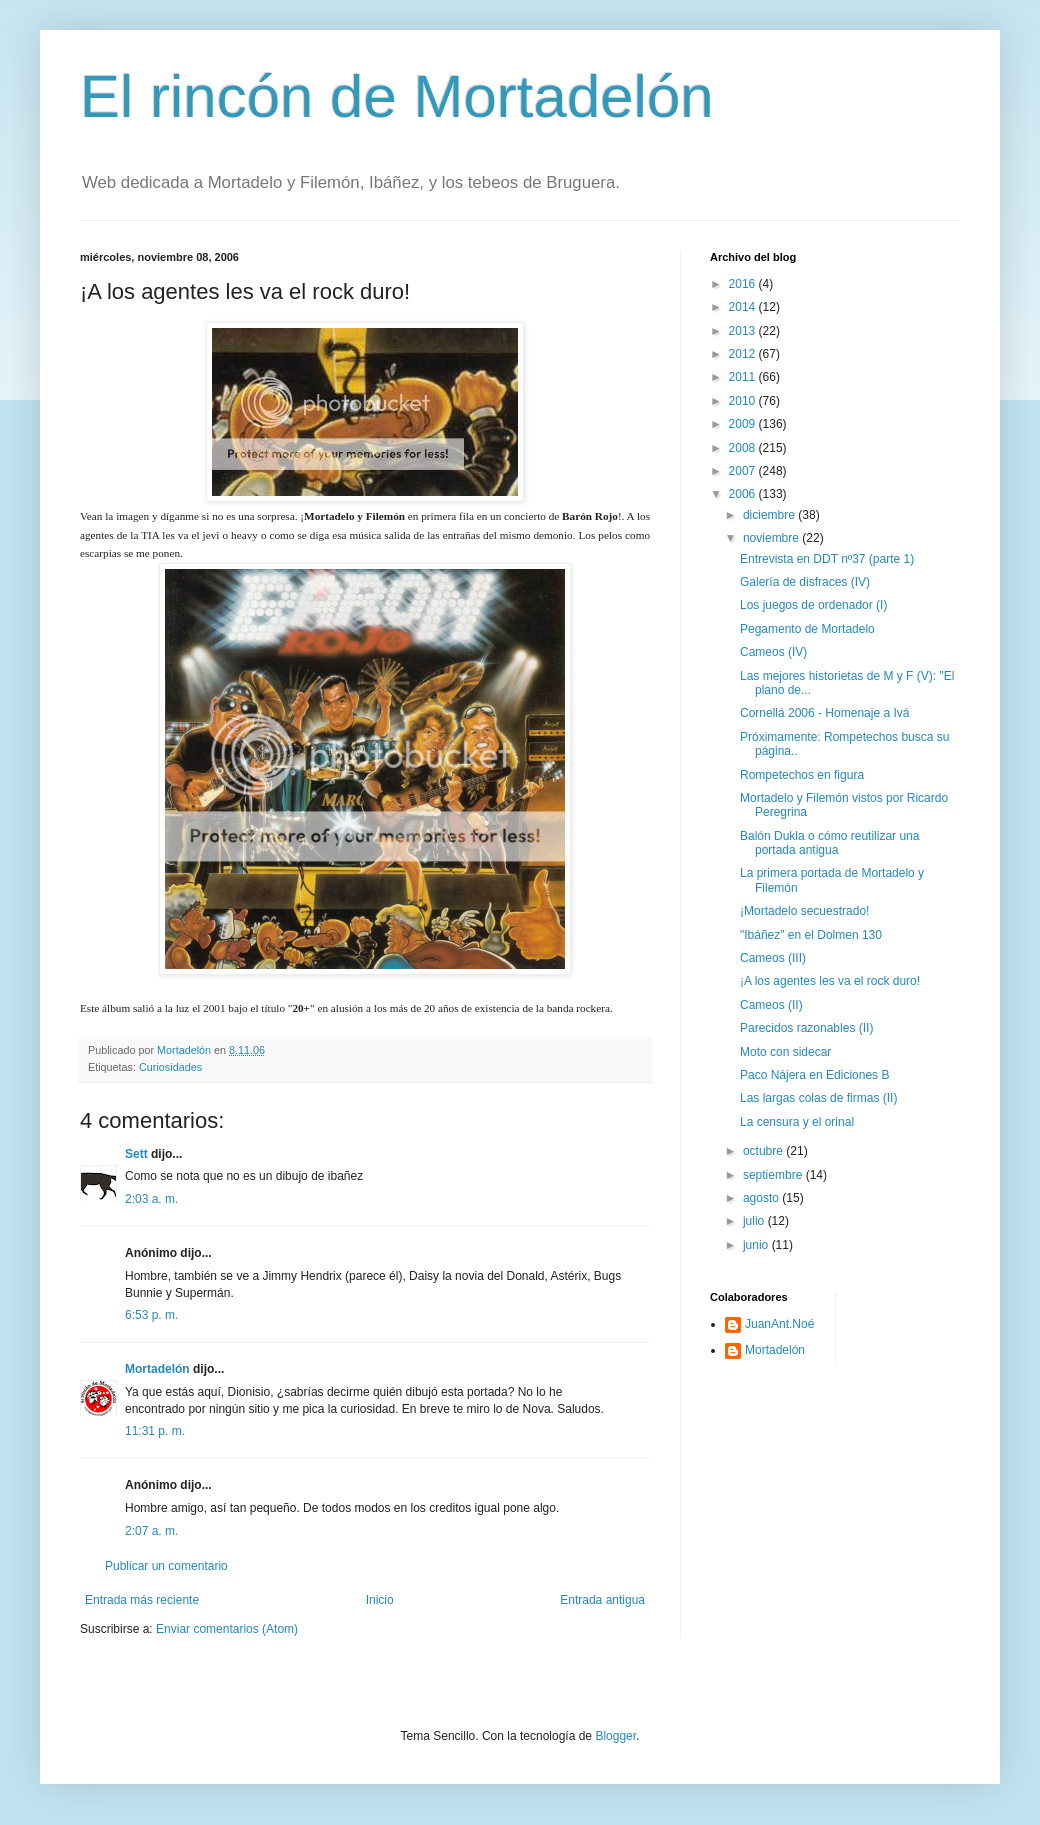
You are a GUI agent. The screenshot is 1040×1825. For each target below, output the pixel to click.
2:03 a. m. (151, 1199)
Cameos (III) (773, 958)
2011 (744, 377)
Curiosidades (170, 1067)
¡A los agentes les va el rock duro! (830, 981)
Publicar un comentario (166, 1566)
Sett (136, 1154)
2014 (744, 307)
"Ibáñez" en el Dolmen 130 (811, 935)
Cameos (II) (771, 1005)
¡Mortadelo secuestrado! (804, 911)
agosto (762, 1198)
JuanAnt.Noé (779, 1324)
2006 (744, 494)
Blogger (615, 1736)
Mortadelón (157, 1369)
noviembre (772, 538)
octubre (764, 1151)
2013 (744, 331)
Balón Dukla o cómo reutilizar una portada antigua (829, 843)
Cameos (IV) (773, 652)
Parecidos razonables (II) (806, 1028)
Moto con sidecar (785, 1052)
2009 (744, 424)
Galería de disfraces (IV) (805, 582)
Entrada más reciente (142, 1600)
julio (755, 1221)
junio (757, 1245)
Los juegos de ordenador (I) (813, 605)
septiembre (774, 1175)
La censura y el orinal (797, 1122)
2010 (744, 401)
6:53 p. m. (151, 1315)
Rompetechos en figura (802, 775)
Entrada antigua (602, 1600)
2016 (744, 284)
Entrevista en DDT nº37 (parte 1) (827, 559)
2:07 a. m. (151, 1531)
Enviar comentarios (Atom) (227, 1629)
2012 (744, 354)
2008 (744, 448)
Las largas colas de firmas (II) (818, 1098)
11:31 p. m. (155, 1431)
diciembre (770, 515)
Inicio (380, 1600)
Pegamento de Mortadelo (807, 629)
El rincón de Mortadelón (397, 96)
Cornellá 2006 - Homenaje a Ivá (824, 713)
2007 (744, 471)
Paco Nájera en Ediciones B (814, 1075)
